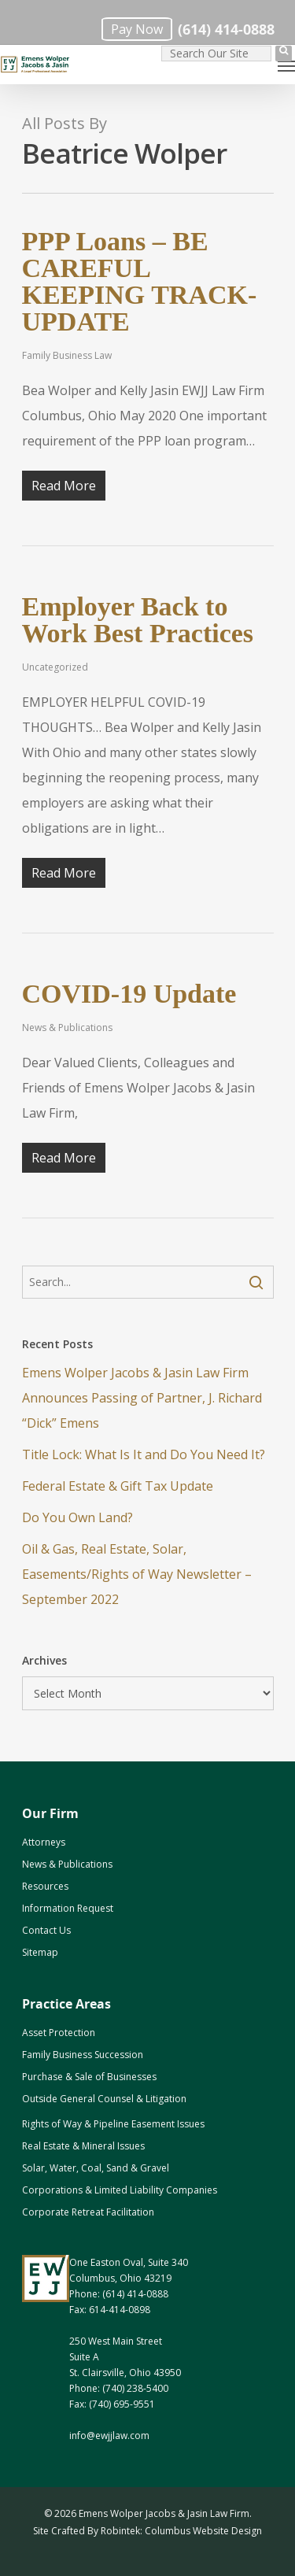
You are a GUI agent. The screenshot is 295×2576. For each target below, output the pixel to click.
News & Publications (67, 1027)
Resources (45, 1886)
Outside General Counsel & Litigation (104, 2098)
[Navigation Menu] (286, 65)
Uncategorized (55, 667)
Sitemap (40, 1952)
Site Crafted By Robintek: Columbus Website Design (147, 2530)
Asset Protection (58, 2032)
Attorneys (43, 1842)
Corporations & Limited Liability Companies (119, 2190)
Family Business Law (67, 355)
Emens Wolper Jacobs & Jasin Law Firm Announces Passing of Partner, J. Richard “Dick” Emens (142, 1398)
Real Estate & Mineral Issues (83, 2146)
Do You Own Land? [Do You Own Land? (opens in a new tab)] (77, 1517)
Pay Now (137, 29)
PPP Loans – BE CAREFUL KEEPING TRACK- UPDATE (139, 281)
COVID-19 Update (129, 993)
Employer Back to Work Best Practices (138, 620)
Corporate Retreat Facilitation (88, 2212)
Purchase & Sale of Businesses (89, 2076)
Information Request (67, 1908)
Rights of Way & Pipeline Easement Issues (113, 2124)
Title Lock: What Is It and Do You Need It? (143, 1454)
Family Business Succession (82, 2054)
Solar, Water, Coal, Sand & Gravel (95, 2168)
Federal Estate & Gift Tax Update (117, 1486)
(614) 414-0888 (226, 29)
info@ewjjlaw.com (109, 2435)
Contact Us (46, 1930)
